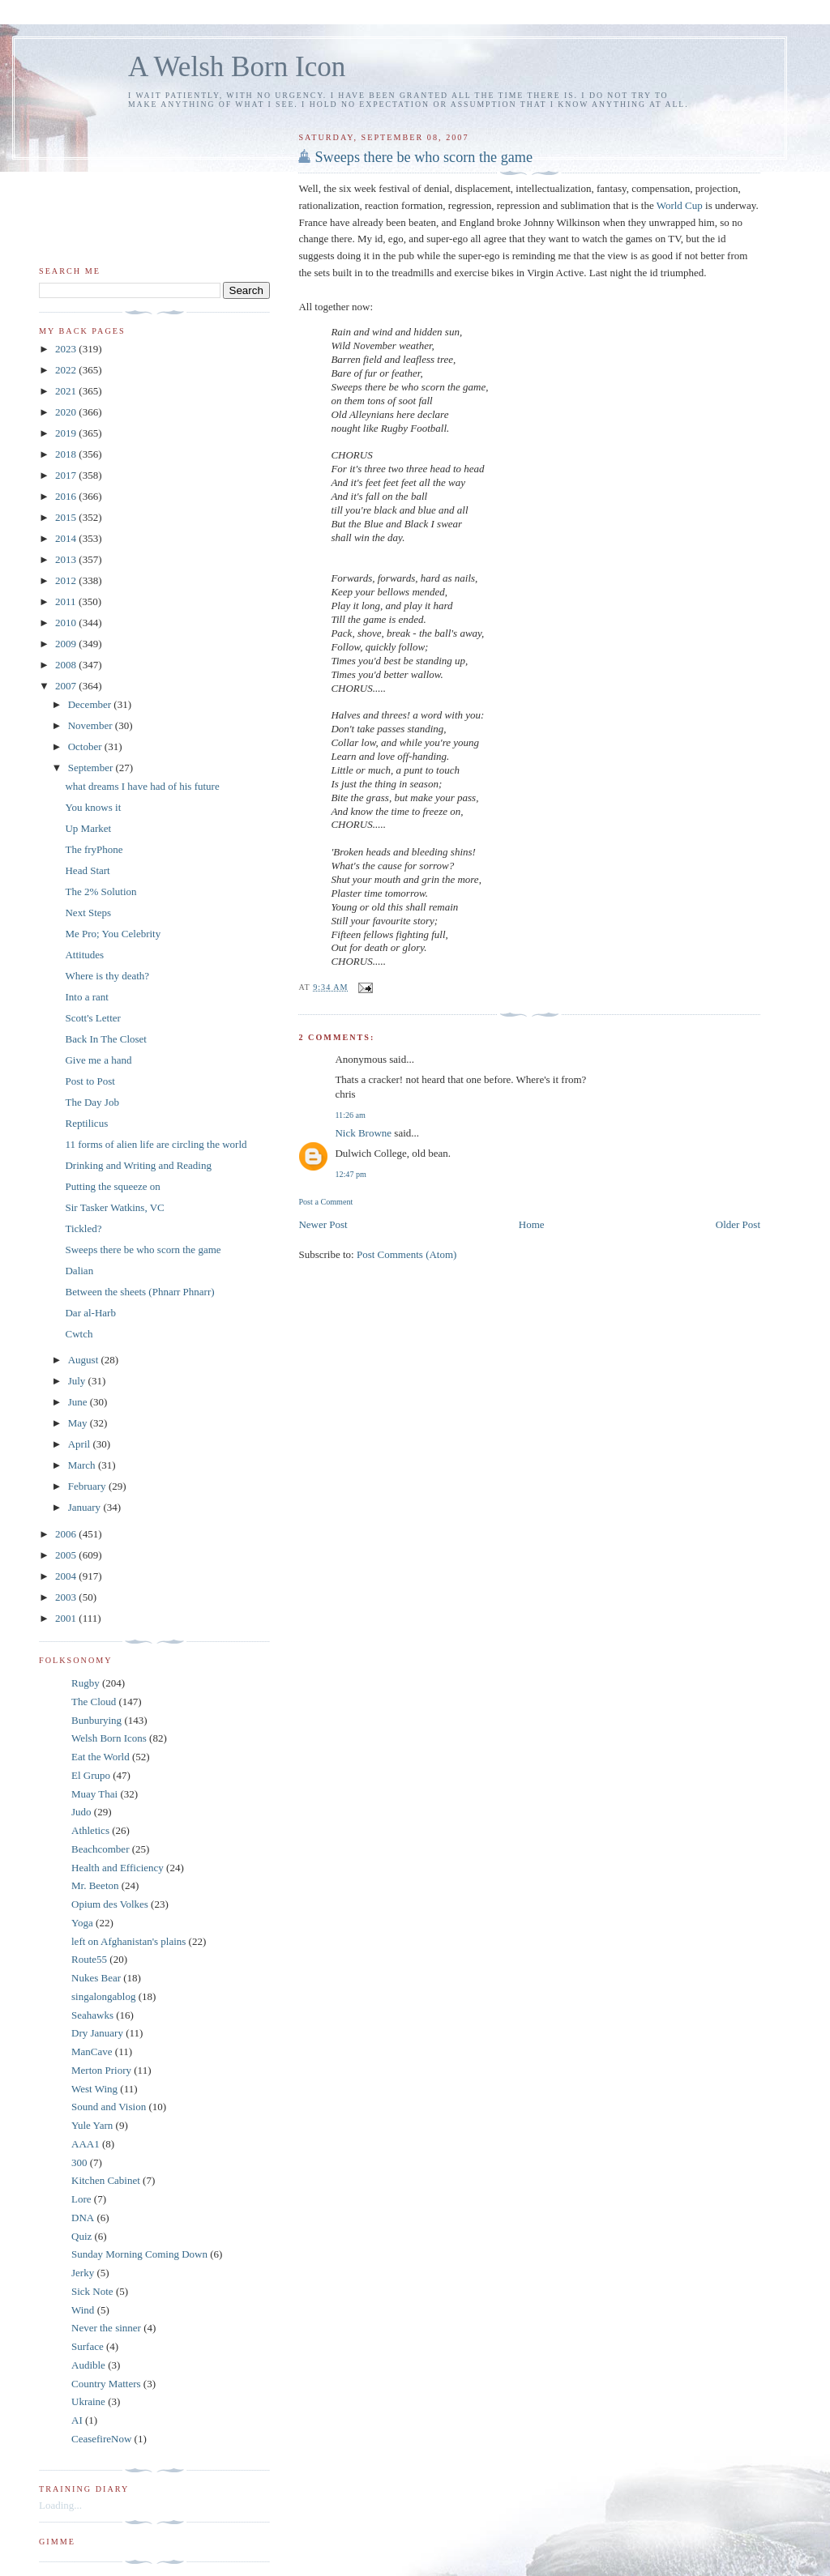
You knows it (93, 807)
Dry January (97, 2033)
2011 (67, 601)
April (80, 1444)
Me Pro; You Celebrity (112, 934)
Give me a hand (98, 1060)
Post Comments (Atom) (407, 1254)
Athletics (90, 1830)
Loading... (60, 2505)
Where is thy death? (107, 976)
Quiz (81, 2236)
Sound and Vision (108, 2106)
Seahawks (92, 2015)
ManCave (92, 2051)
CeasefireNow (101, 2439)
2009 (67, 644)
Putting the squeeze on (112, 1186)
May (79, 1423)
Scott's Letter (92, 1018)
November (91, 725)
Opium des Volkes (109, 1904)
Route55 (89, 1959)
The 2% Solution (100, 891)
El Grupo (90, 1775)
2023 (67, 349)
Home (532, 1224)
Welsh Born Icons (109, 1738)
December (91, 704)
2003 (67, 1597)
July (78, 1381)
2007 (67, 686)
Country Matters (106, 2384)
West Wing (94, 2089)
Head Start (87, 870)
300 (79, 2162)
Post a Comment (325, 1201)
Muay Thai (94, 1794)
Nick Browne (363, 1133)
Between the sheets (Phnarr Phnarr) (139, 1292)
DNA (82, 2217)
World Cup (681, 205)
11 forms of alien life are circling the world (155, 1144)
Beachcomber (100, 1849)
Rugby (85, 1683)
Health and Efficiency (117, 1868)
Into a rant (86, 997)
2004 (67, 1576)
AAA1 (85, 2144)
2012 (67, 580)
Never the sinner (106, 2328)
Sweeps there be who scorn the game (423, 157)
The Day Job (91, 1102)
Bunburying (96, 1720)
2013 (67, 559)
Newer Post (322, 1224)
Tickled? (83, 1228)
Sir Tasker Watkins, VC (114, 1207)
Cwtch (78, 1334)
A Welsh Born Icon (236, 67)
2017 (67, 475)
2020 (67, 412)
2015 (67, 517)
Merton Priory (101, 2070)
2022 (67, 370)
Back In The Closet (106, 1039)
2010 (67, 622)
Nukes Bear (96, 1978)
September (92, 767)
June (79, 1402)
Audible (88, 2365)
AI (77, 2420)
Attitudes (84, 955)
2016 (67, 496)
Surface (87, 2346)
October (86, 746)
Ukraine (88, 2401)
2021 (67, 391)
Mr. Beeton (95, 1885)
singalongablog (103, 1996)
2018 (67, 454)
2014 (67, 538)
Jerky (82, 2273)
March (83, 1465)
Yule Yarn (92, 2125)
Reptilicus (86, 1123)
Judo (81, 1812)
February (88, 1486)
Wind (82, 2310)
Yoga (82, 1923)
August (84, 1360)
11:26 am (350, 1115)
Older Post (738, 1224)
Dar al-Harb (90, 1313)
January (86, 1507)
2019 (67, 433)
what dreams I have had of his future (142, 786)
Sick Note (92, 2291)
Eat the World (100, 1757)
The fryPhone (93, 849)
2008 (67, 665)
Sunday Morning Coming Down (139, 2254)
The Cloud (93, 1701)
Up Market (88, 828)
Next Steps (88, 912)
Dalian (79, 1271)
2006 (67, 1534)
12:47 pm (350, 1174)
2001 (67, 1618)
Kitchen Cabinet (105, 2180)
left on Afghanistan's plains (128, 1941)
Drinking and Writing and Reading (138, 1165)
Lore (81, 2199)
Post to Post (89, 1081)
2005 (67, 1555)
